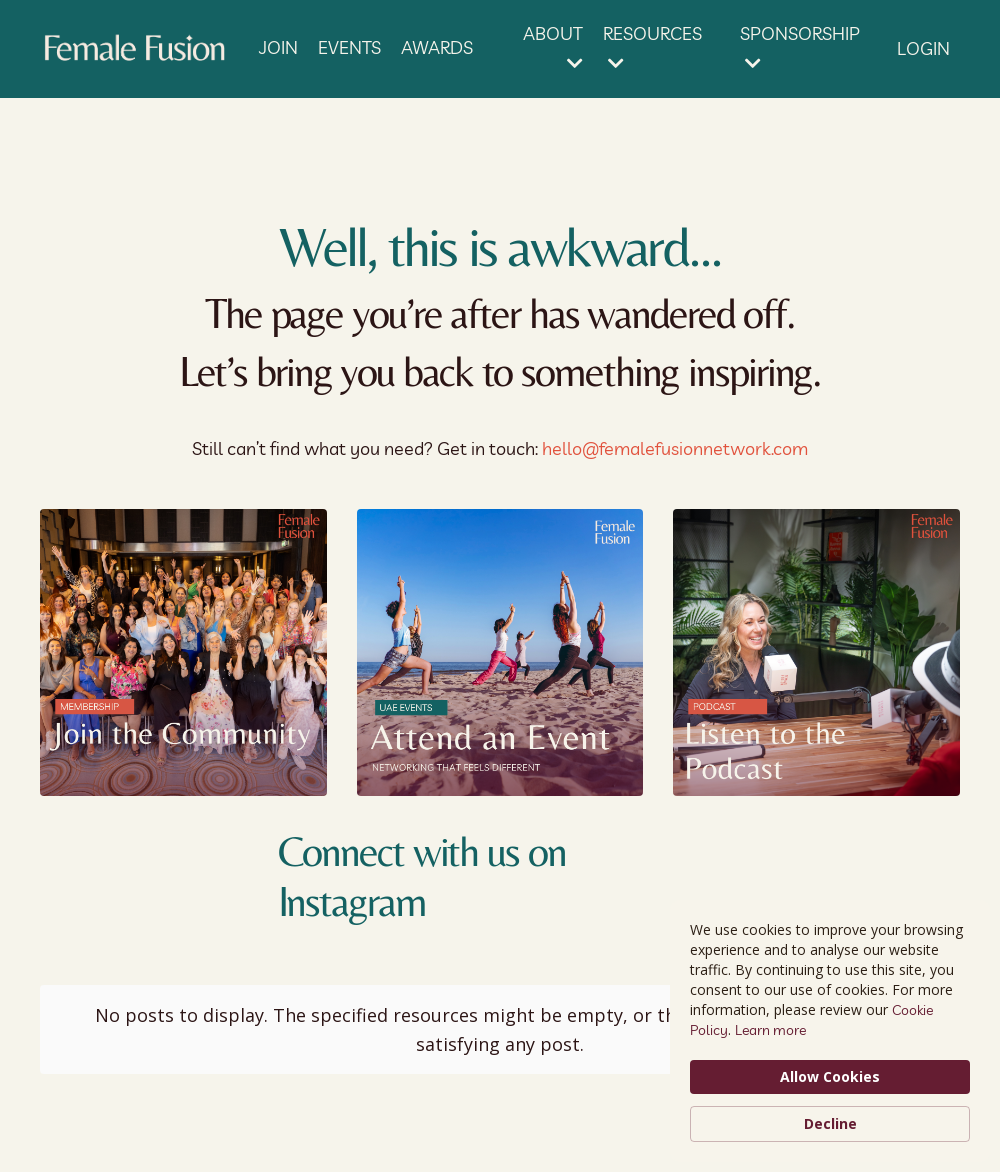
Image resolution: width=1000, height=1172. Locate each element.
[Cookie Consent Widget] (830, 1031)
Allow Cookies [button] (830, 1076)
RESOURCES (652, 47)
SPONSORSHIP (800, 47)
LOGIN (923, 48)
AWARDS (437, 47)
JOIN (278, 47)
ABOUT (553, 47)
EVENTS (349, 47)
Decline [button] (830, 1123)
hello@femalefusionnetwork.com (675, 448)
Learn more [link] (770, 1030)
